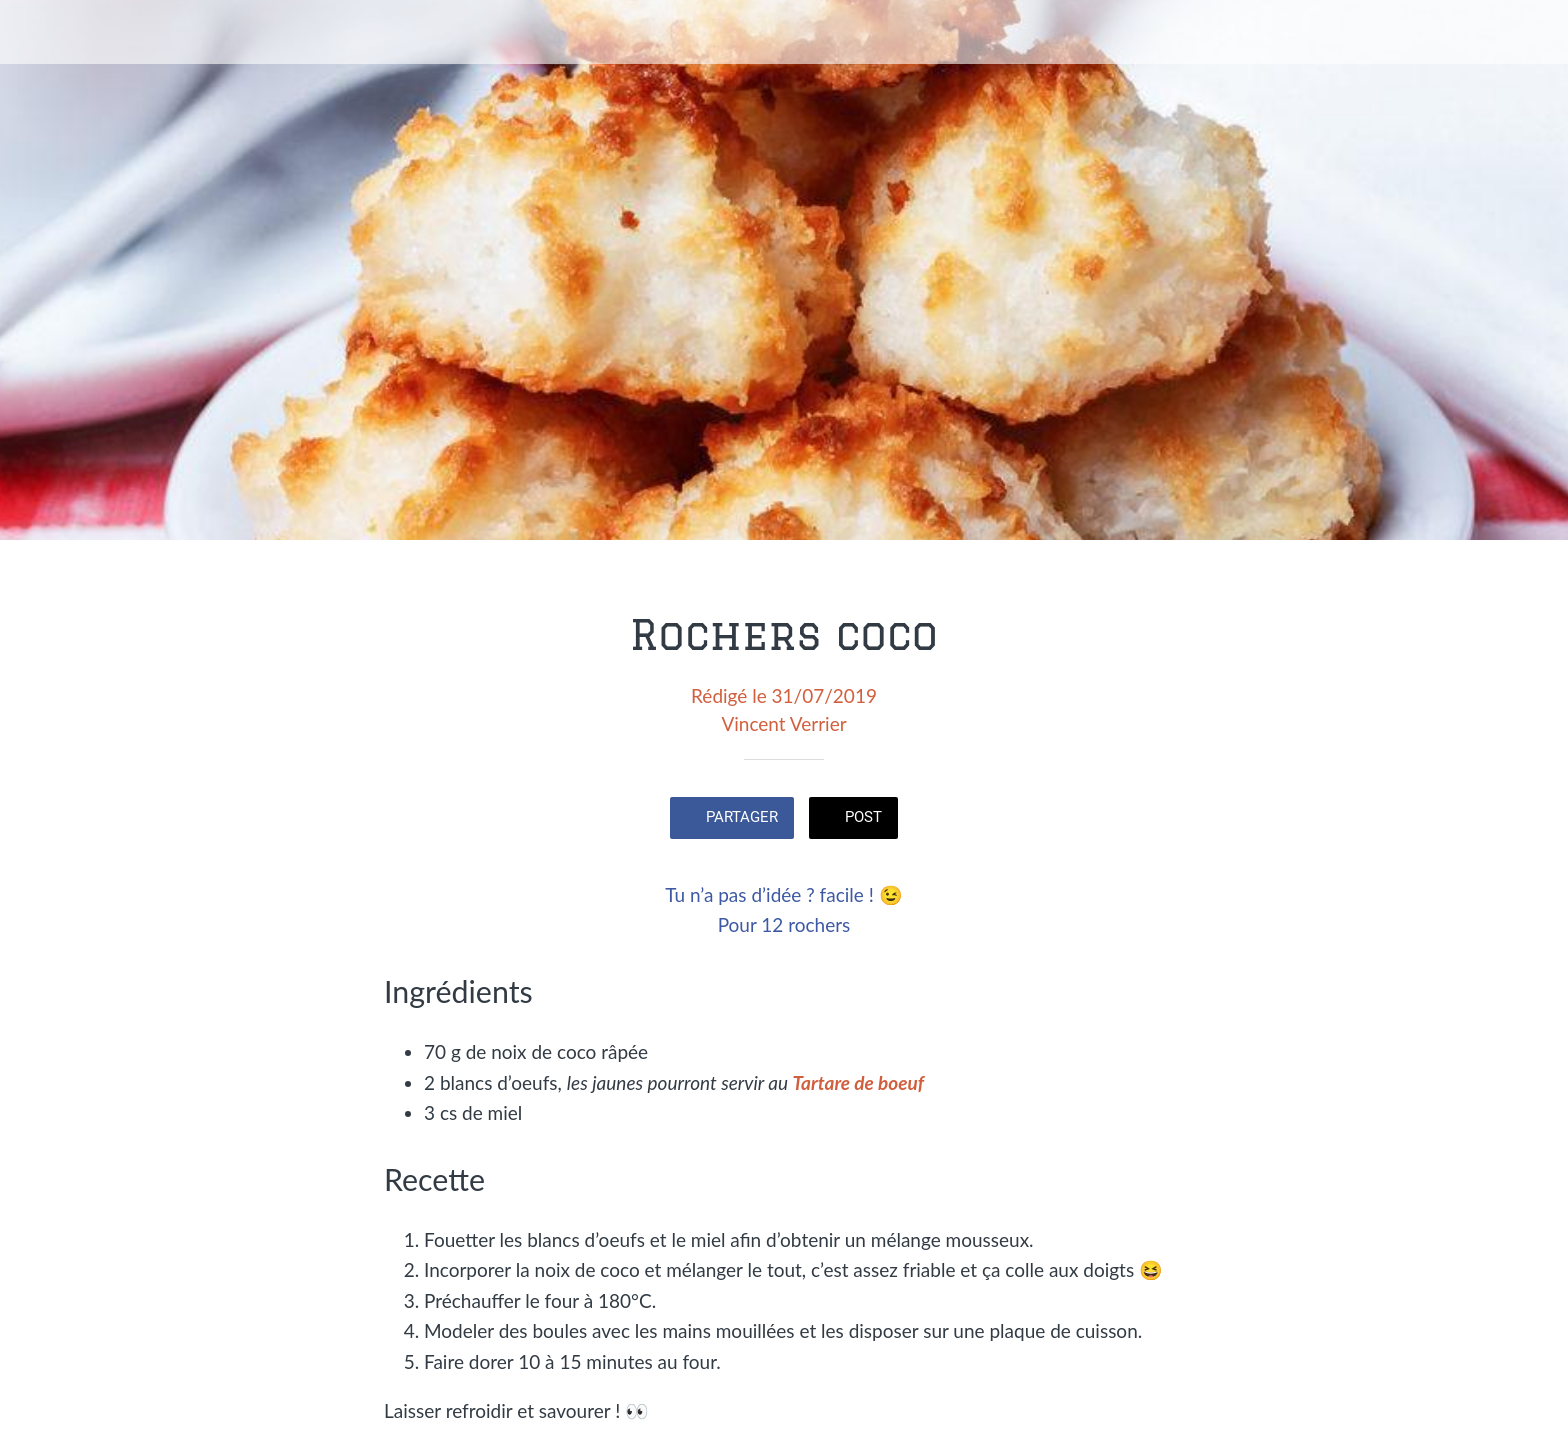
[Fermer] (40, 32)
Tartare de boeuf (858, 1082)
